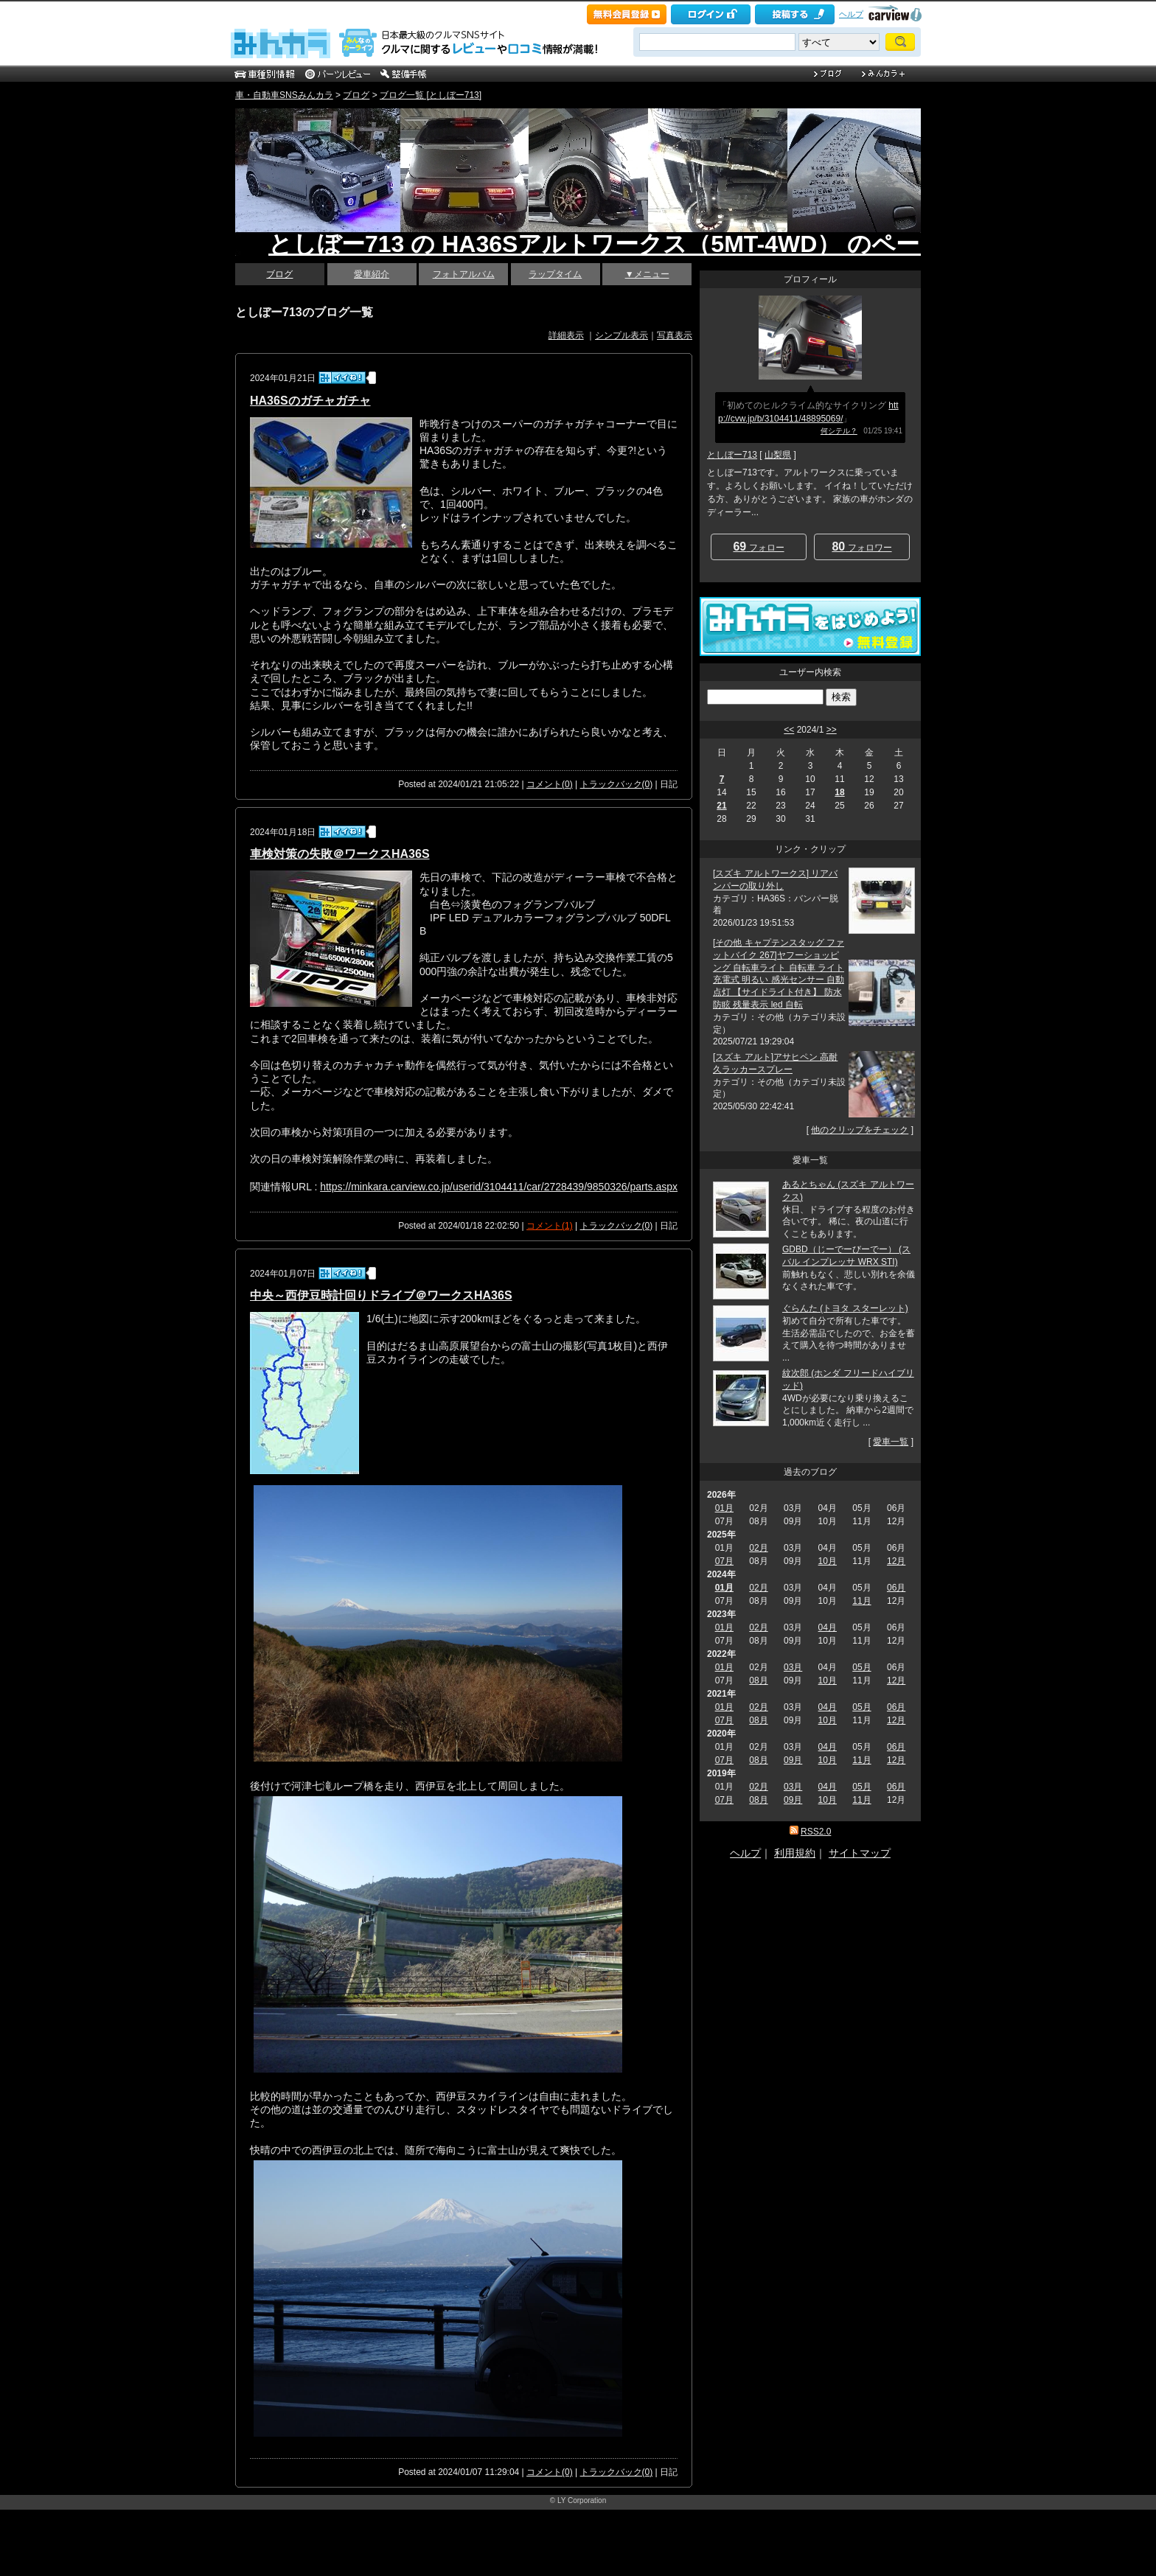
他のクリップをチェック (859, 1130)
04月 (827, 1627)
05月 (861, 1667)
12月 (896, 1561)
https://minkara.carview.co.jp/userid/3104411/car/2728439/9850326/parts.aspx (499, 1187)
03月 (793, 1667)
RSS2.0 (816, 1831)
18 (839, 792)
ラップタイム (555, 274)
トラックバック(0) (616, 784)
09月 (793, 1760)
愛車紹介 (371, 274)
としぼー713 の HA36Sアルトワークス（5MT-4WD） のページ (606, 244)
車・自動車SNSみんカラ (284, 95)
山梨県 (778, 455)
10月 (827, 1561)
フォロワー (861, 546)
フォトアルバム (464, 274)
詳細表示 (566, 335)
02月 (758, 1548)
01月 (724, 1508)
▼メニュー (647, 274)
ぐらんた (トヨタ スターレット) (845, 1308)
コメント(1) (549, 1226)
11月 (861, 1601)
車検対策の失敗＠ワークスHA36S (340, 854)
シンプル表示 (621, 335)
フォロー (758, 546)
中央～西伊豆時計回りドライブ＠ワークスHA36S (381, 1295)
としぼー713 (732, 455)
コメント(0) (549, 784)
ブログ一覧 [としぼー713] (430, 95)
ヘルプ (851, 14)
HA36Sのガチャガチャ (310, 400)
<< (789, 730)
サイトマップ (860, 1853)
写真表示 (674, 335)
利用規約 (794, 1853)
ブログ (356, 95)
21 (721, 805)
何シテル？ (839, 431)
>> (831, 730)
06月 (896, 1587)
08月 (758, 1680)
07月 (724, 1561)
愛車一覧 (890, 1442)
